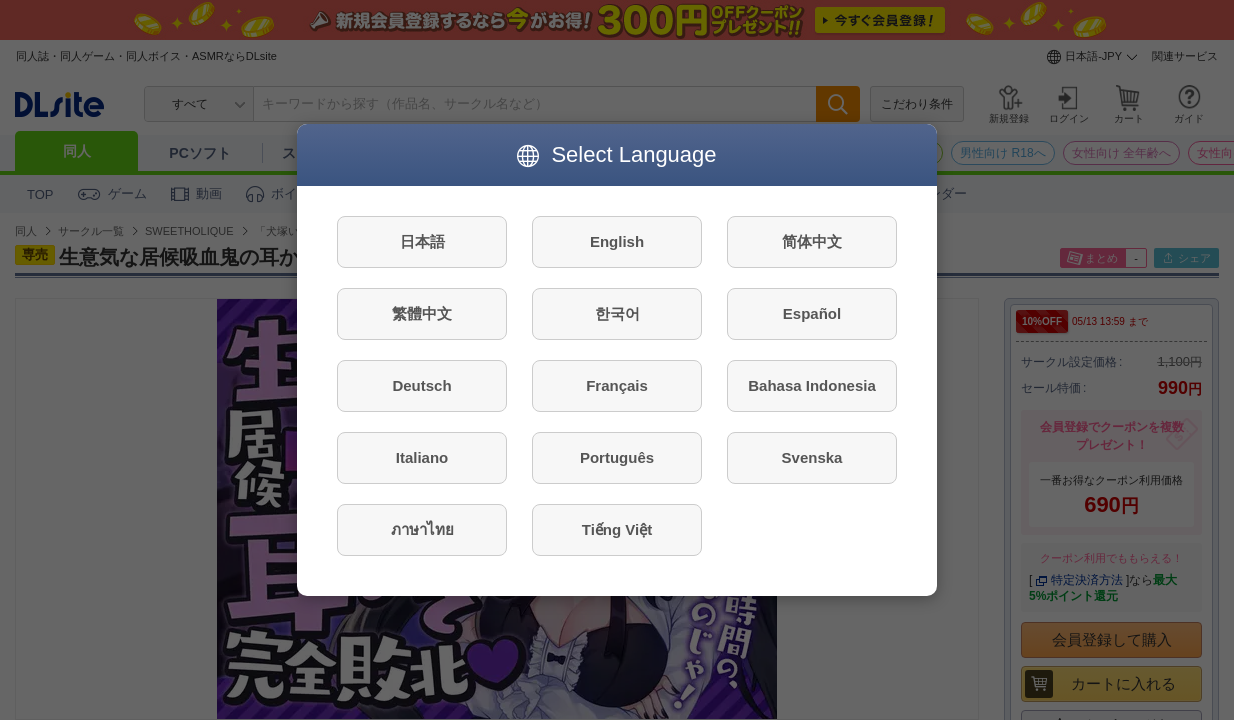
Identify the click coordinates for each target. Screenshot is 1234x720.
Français (617, 385)
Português (617, 457)
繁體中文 (422, 313)
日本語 (422, 241)
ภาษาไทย (422, 529)
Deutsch (421, 385)
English (617, 241)
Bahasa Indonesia (812, 385)
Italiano (422, 457)
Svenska (812, 457)
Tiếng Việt (617, 529)
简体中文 (812, 241)
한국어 (617, 313)
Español (812, 313)
